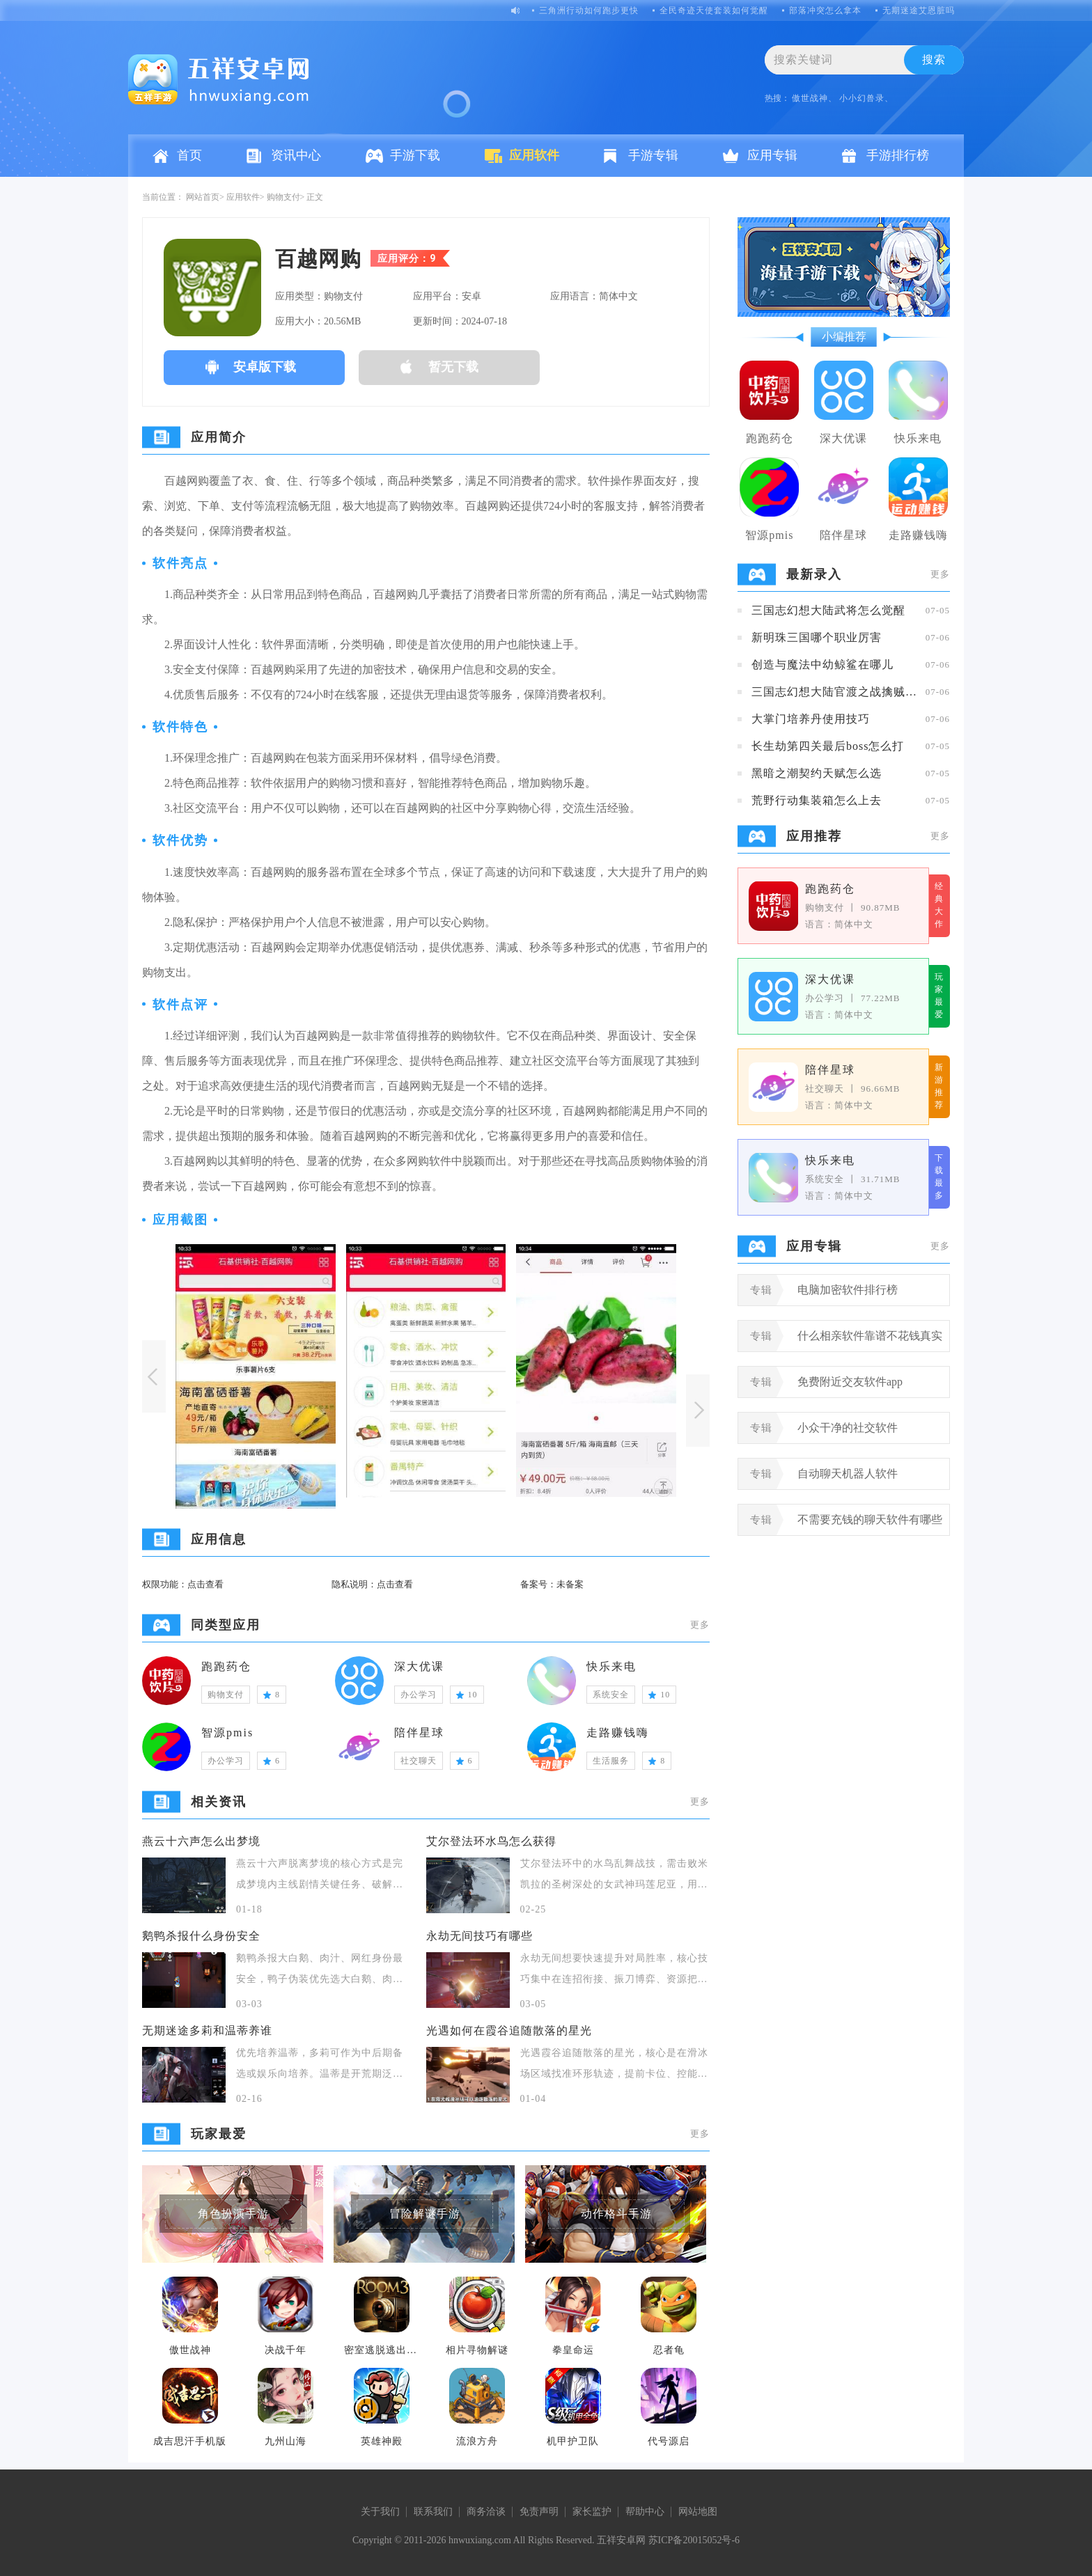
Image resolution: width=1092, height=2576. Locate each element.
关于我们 (380, 2511)
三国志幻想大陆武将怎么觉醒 (828, 610)
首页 (189, 155)
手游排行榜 (897, 155)
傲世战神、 (814, 98)
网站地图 (697, 2511)
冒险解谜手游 (424, 2214)
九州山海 (285, 2441)
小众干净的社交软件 (847, 1428)
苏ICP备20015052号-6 (694, 2540)
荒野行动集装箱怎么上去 (816, 800)
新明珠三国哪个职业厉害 (816, 637)
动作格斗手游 (616, 2214)
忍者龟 (669, 2350)
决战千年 (285, 2350)
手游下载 (415, 155)
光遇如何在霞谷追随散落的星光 (509, 2030)
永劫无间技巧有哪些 (479, 1936)
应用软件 (534, 155)
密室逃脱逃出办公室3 (381, 2350)
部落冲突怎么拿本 (825, 10)
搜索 (934, 59)
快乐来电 (611, 1666)
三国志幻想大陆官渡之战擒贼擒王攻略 (835, 692)
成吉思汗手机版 (189, 2441)
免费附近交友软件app (850, 1382)
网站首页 (202, 197)
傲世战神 (190, 2350)
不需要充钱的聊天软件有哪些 (869, 1519)
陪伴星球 (419, 1732)
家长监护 (591, 2511)
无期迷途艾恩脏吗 (918, 10)
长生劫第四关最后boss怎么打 (827, 746)
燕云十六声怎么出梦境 (201, 1841)
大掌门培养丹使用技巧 (810, 719)
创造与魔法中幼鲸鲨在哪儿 (822, 664)
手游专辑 (653, 155)
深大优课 (419, 1666)
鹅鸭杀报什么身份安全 (201, 1936)
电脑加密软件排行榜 (847, 1290)
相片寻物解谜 (477, 2350)
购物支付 (283, 197)
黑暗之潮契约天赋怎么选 (816, 773)
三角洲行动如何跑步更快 (589, 10)
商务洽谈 (486, 2511)
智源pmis (227, 1732)
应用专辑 (772, 155)
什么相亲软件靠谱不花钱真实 (869, 1336)
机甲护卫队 (573, 2441)
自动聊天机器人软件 (847, 1473)
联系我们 (433, 2511)
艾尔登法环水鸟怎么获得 (491, 1841)
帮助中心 (644, 2511)
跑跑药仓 (226, 1666)
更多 (700, 1624)
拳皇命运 (573, 2350)
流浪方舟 (477, 2441)
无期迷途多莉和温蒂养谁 (207, 2030)
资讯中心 (296, 155)
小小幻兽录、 (866, 98)
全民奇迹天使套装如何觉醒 (714, 10)
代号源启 (668, 2441)
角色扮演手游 (233, 2214)
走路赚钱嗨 (617, 1732)
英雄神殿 (382, 2441)
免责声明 (539, 2511)
